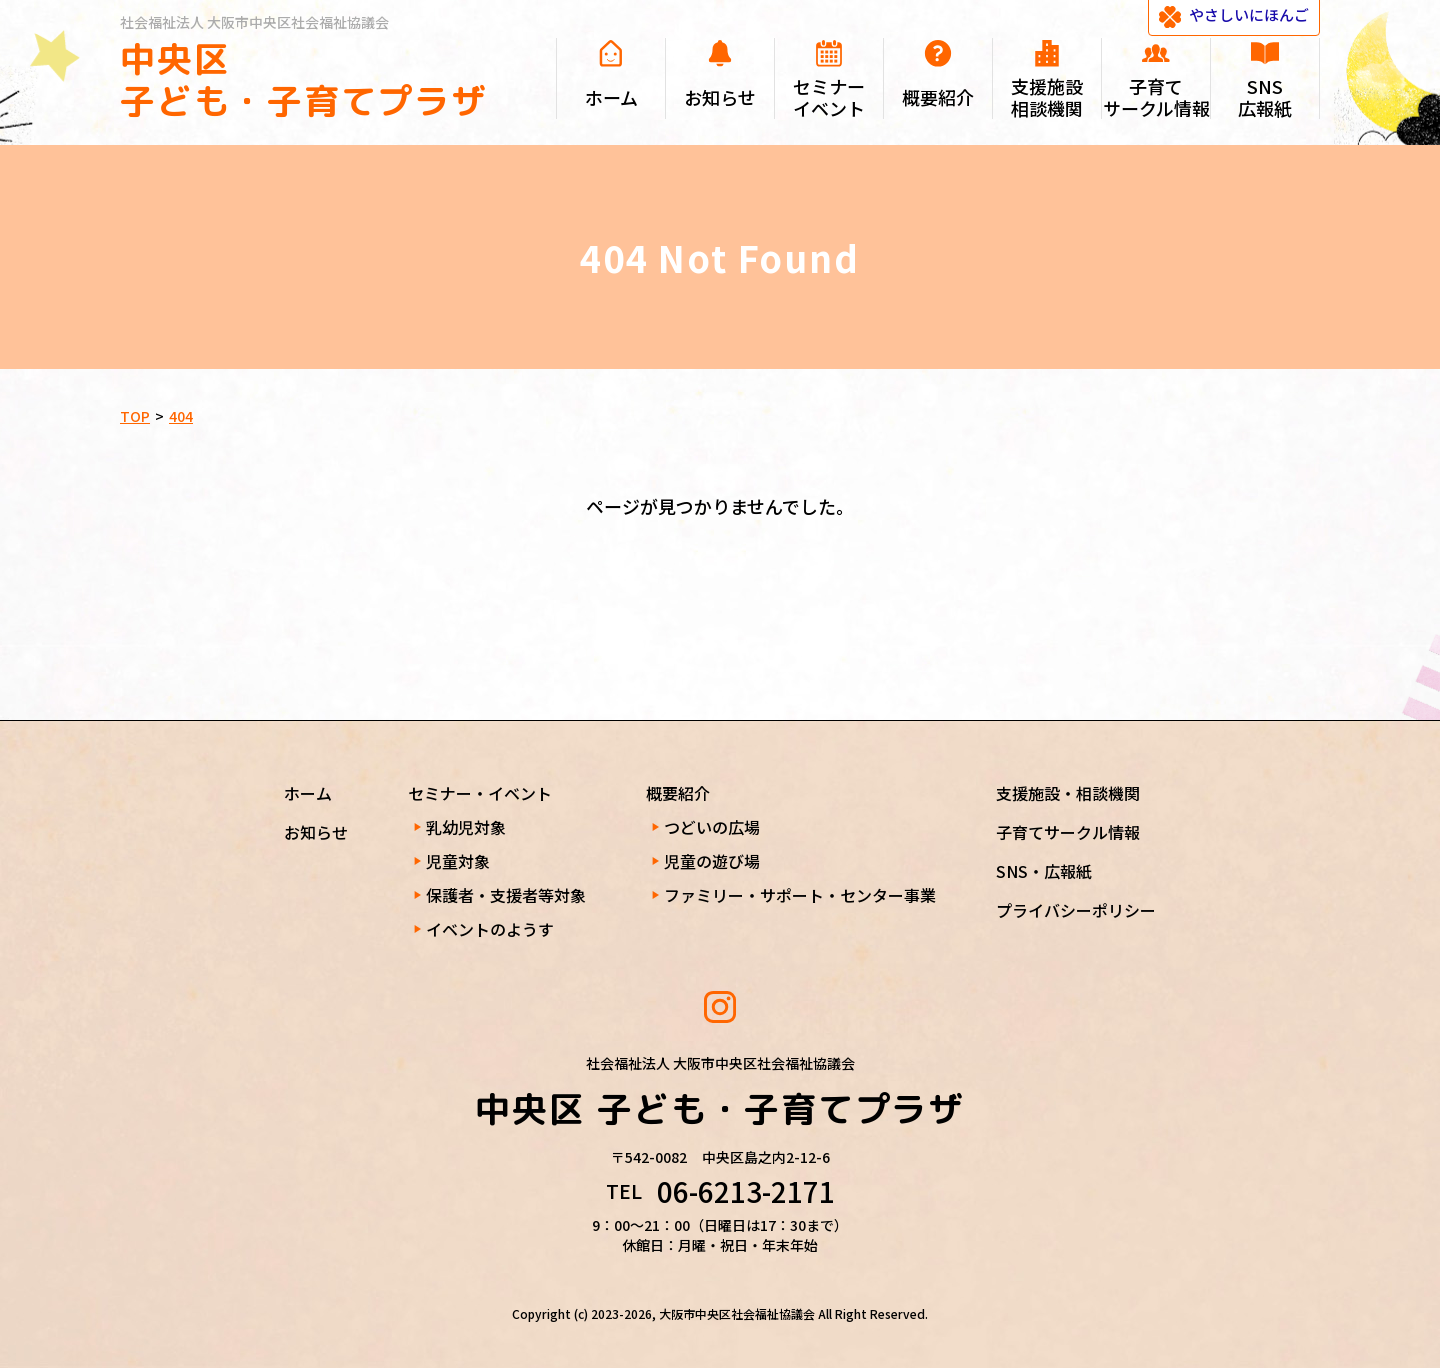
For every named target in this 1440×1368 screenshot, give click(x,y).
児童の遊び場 (712, 861)
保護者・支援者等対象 (506, 895)
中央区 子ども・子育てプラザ (304, 79)
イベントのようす (490, 929)
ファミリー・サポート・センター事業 (800, 895)
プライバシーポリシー (1076, 910)
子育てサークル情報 (1068, 832)
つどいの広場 (712, 827)
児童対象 (458, 861)
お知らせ (316, 832)
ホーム (308, 793)
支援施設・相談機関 (1068, 793)
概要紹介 (678, 793)
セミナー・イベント (480, 793)
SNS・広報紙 (1044, 871)
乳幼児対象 (466, 827)
